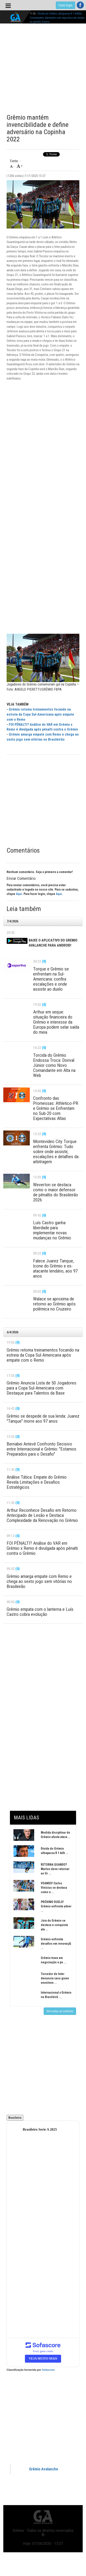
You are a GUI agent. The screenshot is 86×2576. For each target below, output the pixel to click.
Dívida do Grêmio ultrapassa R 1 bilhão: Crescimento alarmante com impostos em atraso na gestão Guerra (57, 17)
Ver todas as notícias (60, 2011)
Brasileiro (15, 2117)
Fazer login (65, 5)
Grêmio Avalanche (43, 2469)
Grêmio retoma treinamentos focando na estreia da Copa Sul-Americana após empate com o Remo (40, 714)
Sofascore (48, 2369)
